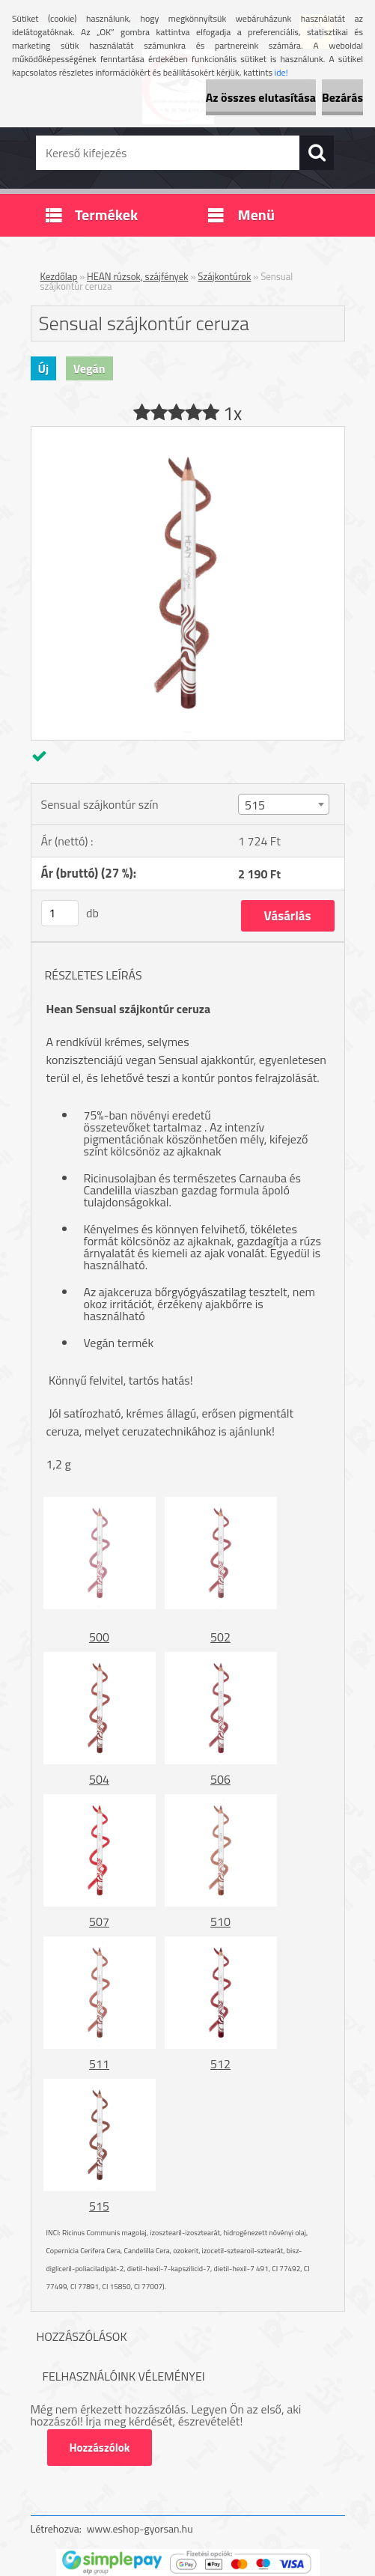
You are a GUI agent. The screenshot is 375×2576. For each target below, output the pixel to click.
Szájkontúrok (224, 276)
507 (99, 1922)
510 (220, 1922)
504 (99, 1779)
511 (99, 2064)
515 (99, 2206)
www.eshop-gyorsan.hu (140, 2528)
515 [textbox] (255, 805)
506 (220, 1779)
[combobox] (283, 804)
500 (99, 1637)
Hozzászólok (100, 2447)
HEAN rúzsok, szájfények (138, 276)
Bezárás (342, 97)
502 (220, 1637)
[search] (316, 153)
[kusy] (60, 913)
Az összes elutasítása (261, 97)
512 (220, 2064)
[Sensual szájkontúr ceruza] (187, 433)
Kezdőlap (59, 276)
